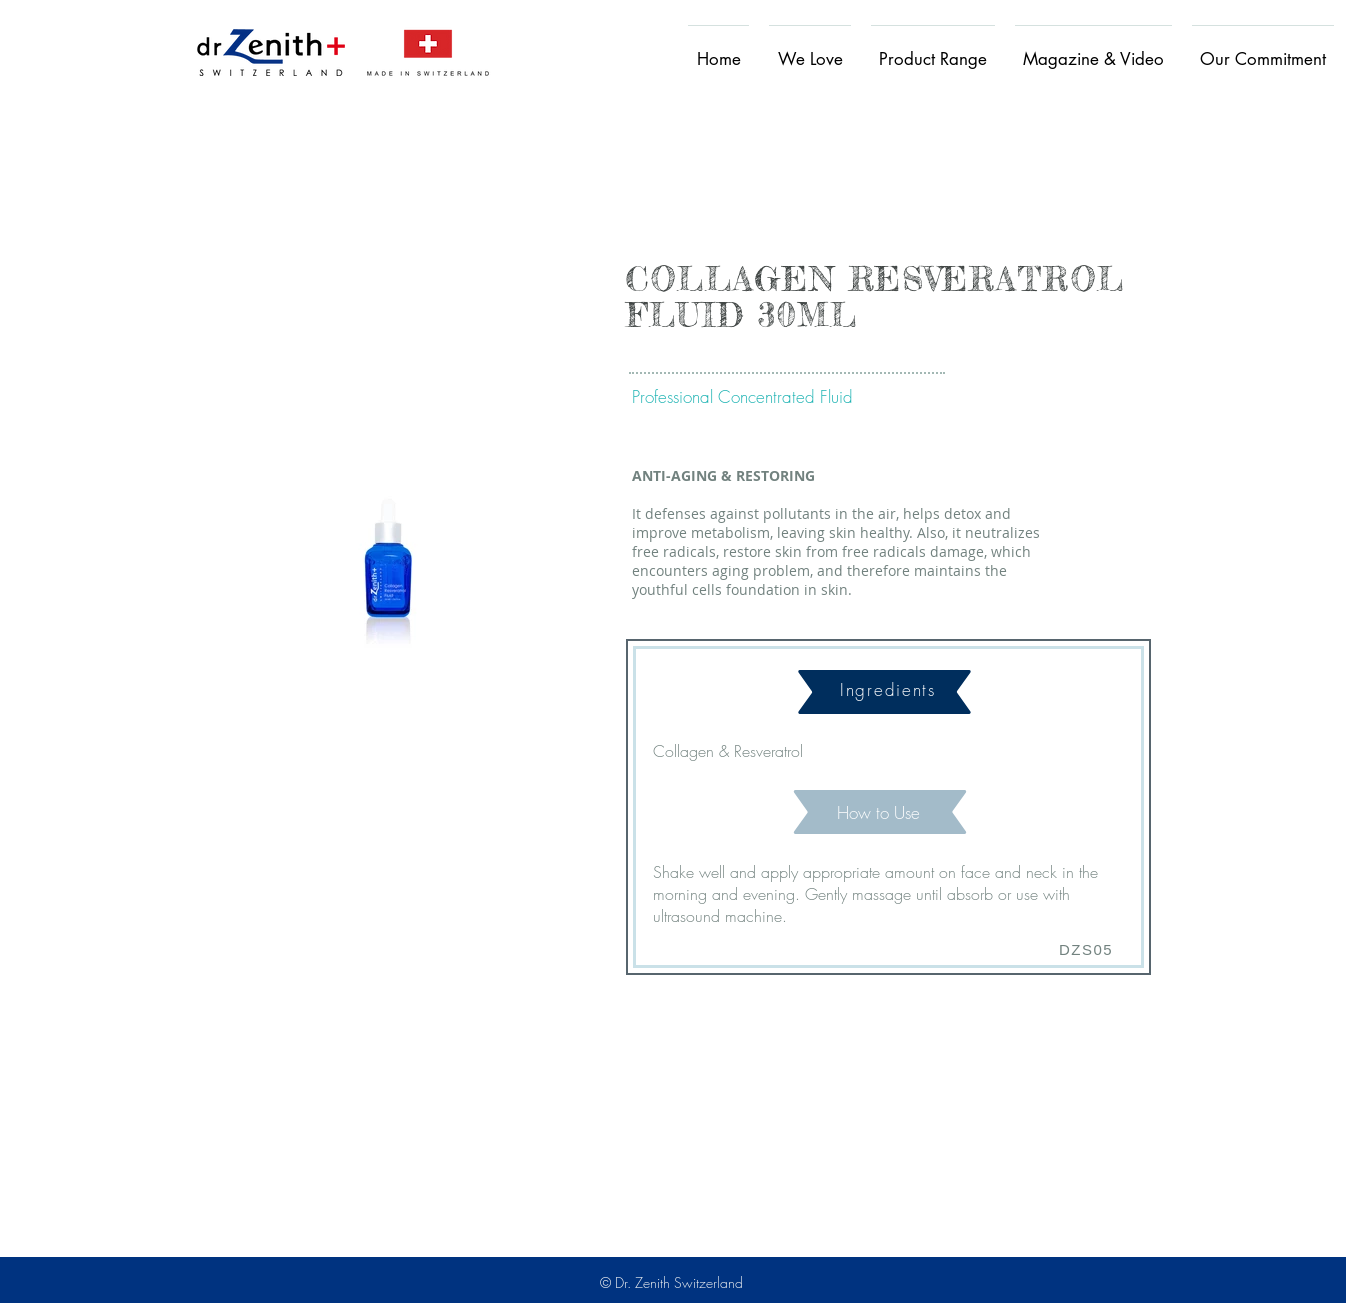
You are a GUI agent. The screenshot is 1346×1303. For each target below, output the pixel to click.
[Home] (271, 52)
